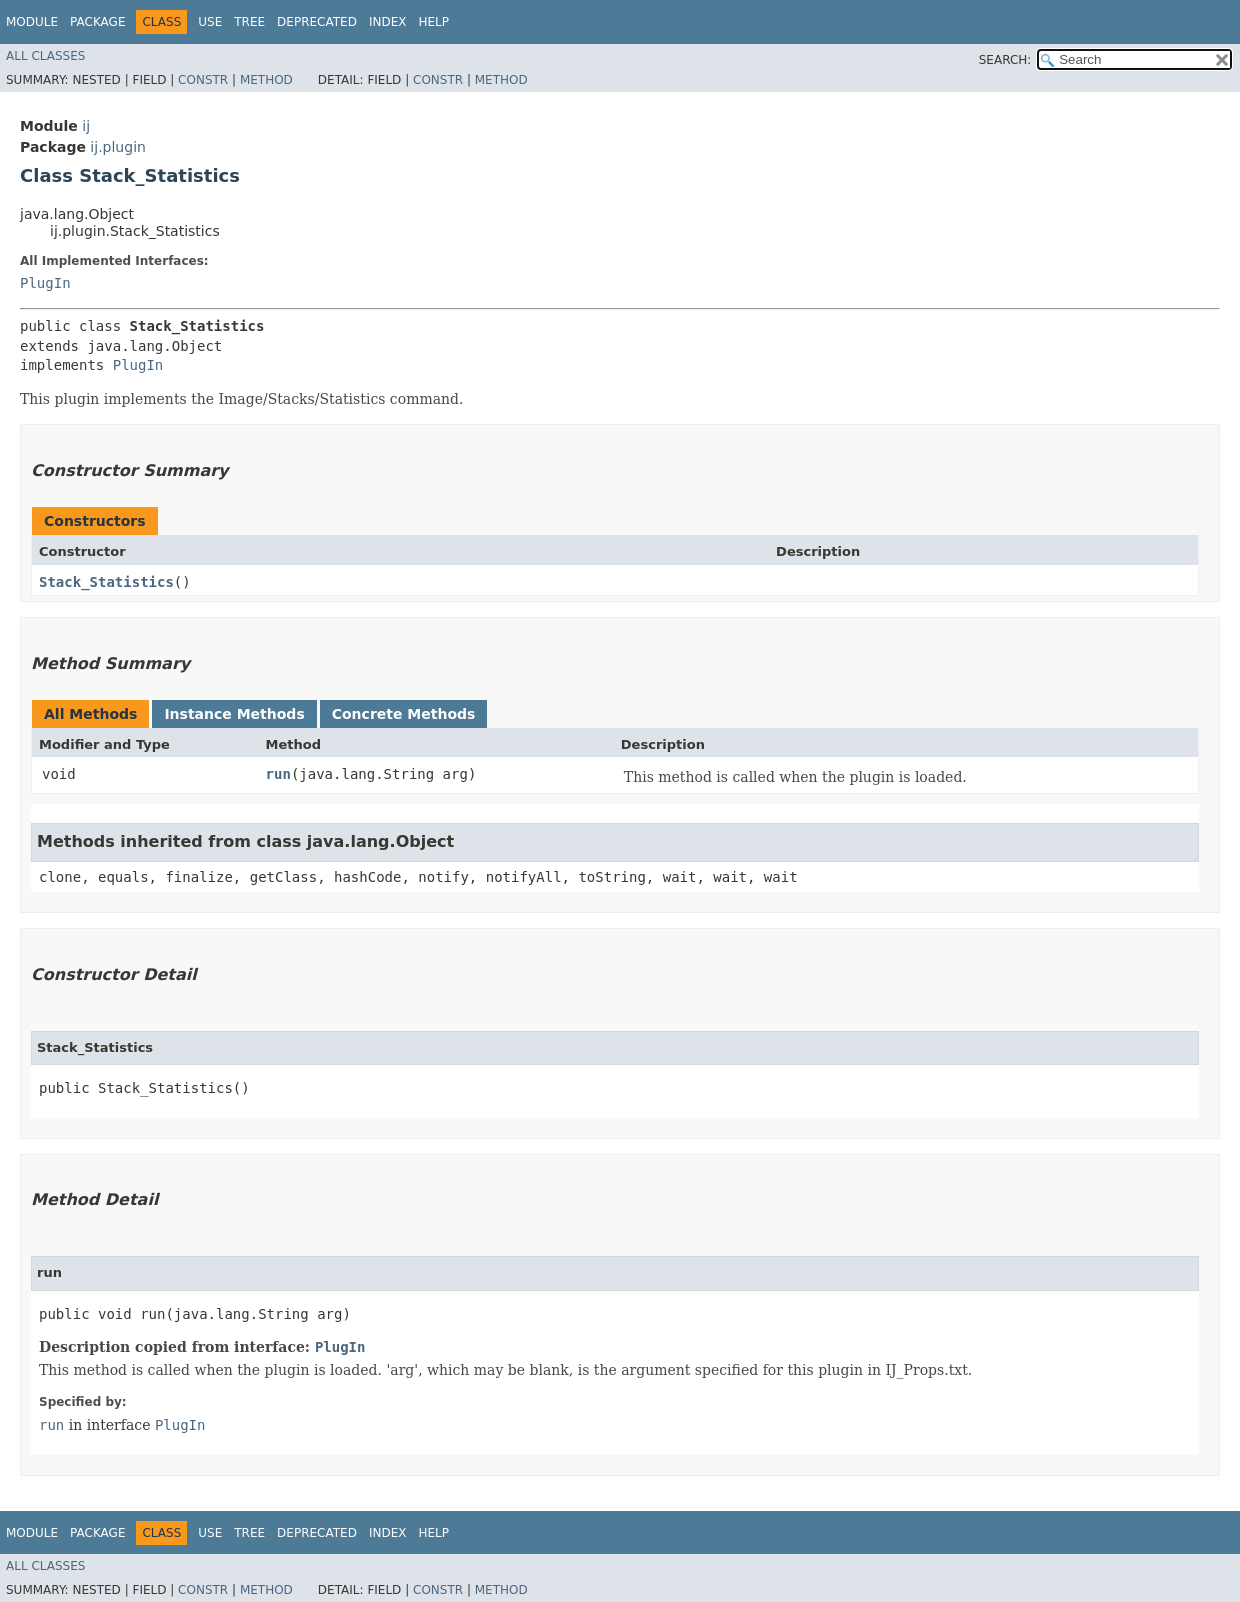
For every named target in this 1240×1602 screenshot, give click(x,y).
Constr (203, 80)
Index (388, 22)
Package (97, 22)
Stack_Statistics (106, 582)
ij (86, 126)
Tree (249, 22)
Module (32, 22)
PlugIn (45, 283)
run (278, 774)
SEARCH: (1005, 60)
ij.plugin (118, 147)
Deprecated (317, 22)
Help (433, 22)
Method (266, 80)
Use (210, 22)
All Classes (45, 56)
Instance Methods (234, 714)
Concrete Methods (404, 714)
